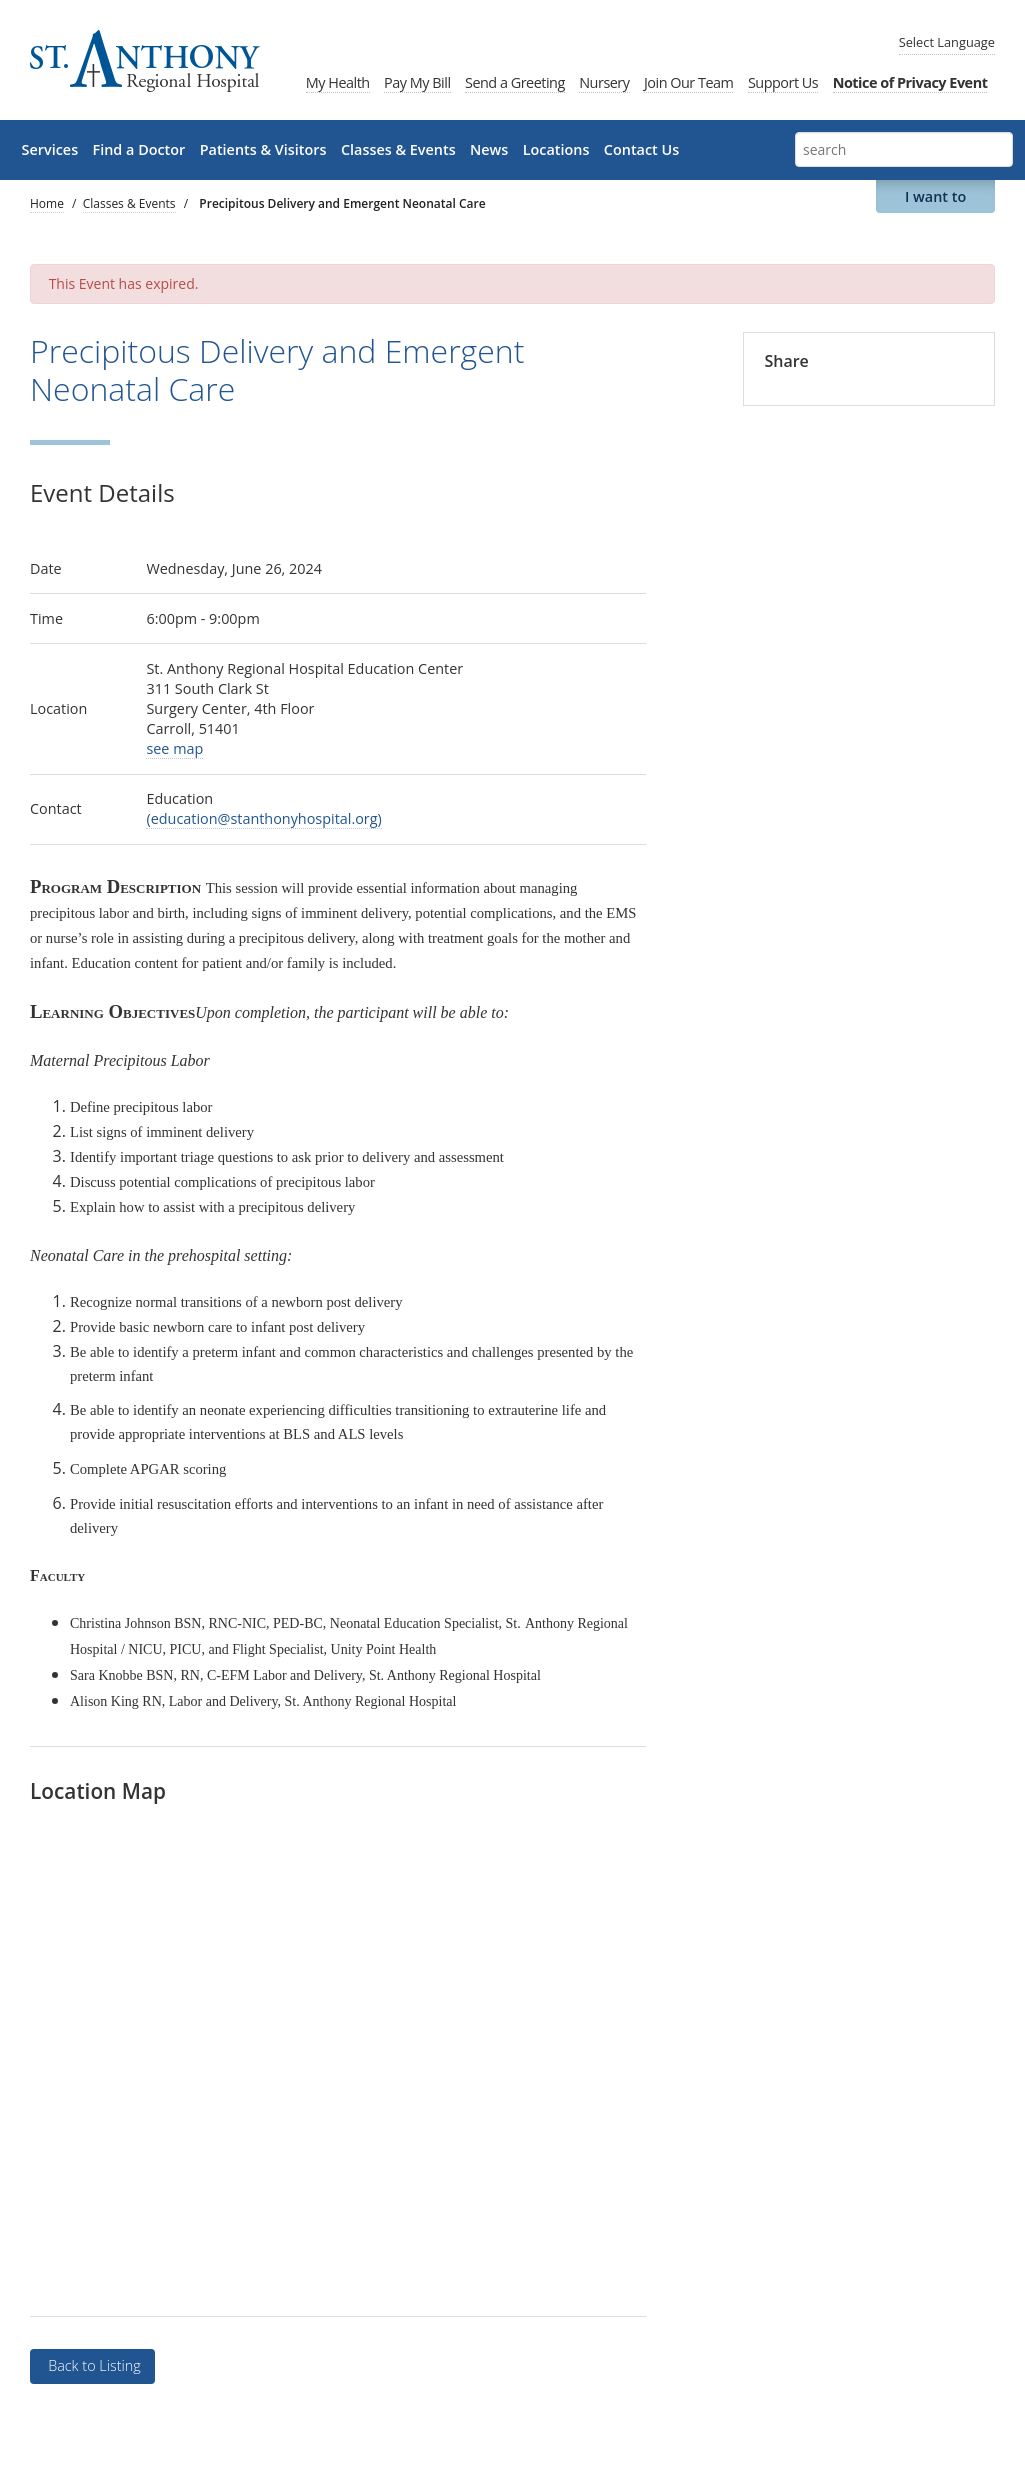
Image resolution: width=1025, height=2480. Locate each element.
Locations (556, 149)
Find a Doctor (139, 149)
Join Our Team (689, 82)
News (489, 149)
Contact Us (641, 149)
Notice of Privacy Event (910, 82)
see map (174, 748)
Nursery (604, 82)
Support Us (783, 82)
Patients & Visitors (263, 149)
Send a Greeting (515, 82)
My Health (338, 82)
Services (50, 149)
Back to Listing (92, 2365)
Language (947, 42)
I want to (935, 196)
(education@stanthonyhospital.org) (263, 818)
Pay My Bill (417, 82)
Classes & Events (398, 149)
